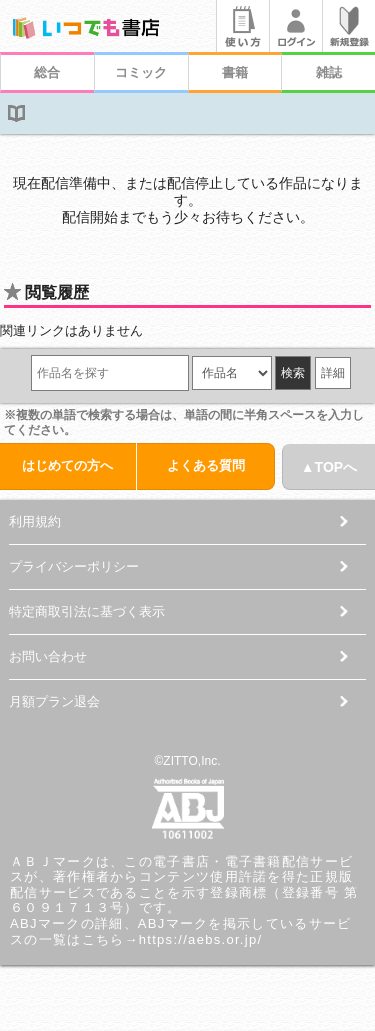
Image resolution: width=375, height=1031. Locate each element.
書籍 (235, 72)
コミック (141, 72)
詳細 (333, 373)
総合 (47, 72)
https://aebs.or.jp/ (201, 939)
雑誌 (329, 72)
